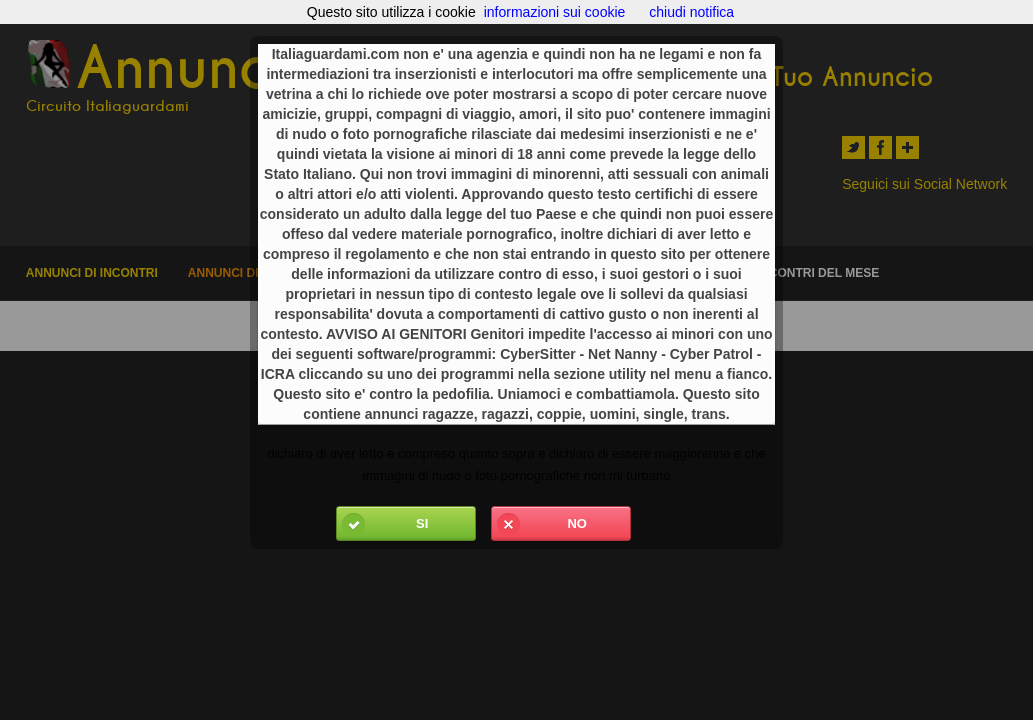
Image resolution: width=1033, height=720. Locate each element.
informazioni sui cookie (555, 12)
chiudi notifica (691, 12)
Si (383, 523)
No (539, 523)
